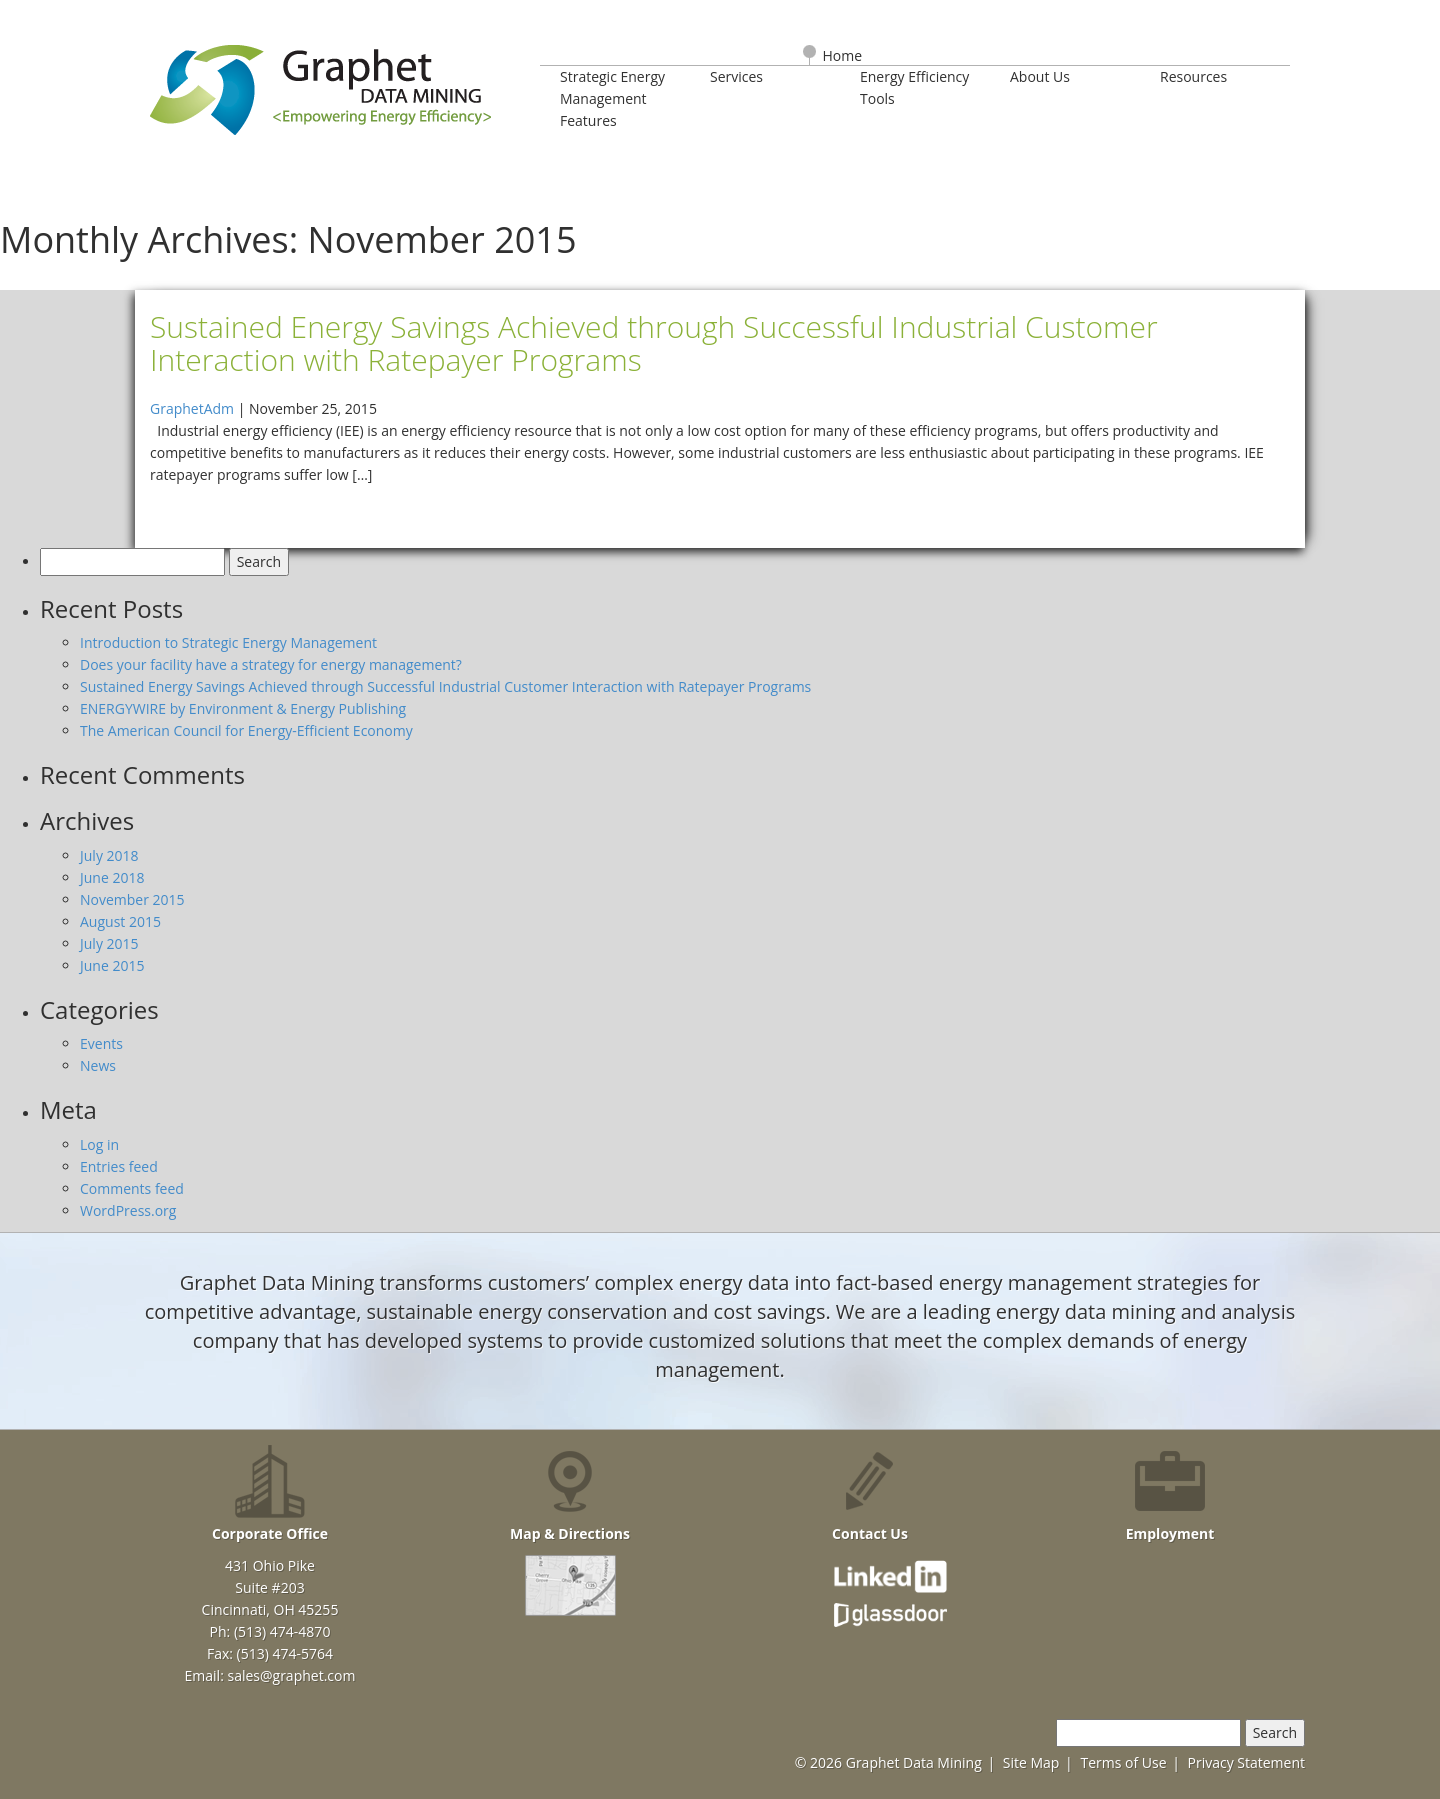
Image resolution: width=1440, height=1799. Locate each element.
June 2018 (112, 877)
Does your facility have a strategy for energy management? (271, 664)
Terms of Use (1123, 1762)
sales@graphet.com (291, 1675)
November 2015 (132, 899)
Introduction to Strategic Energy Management (228, 642)
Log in (99, 1144)
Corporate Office (270, 1494)
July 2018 (109, 855)
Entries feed (119, 1166)
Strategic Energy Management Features (612, 98)
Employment (1170, 1494)
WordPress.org (128, 1210)
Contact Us (870, 1494)
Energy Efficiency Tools (914, 87)
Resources (1193, 76)
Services (736, 76)
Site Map (1031, 1762)
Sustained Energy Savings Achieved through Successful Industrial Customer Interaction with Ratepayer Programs (445, 686)
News (98, 1065)
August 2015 (120, 921)
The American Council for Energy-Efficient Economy (246, 730)
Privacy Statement (1246, 1762)
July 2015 (109, 943)
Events (101, 1043)
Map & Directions (570, 1494)
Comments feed (132, 1188)
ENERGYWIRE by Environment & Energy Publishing (243, 708)
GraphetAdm (192, 408)
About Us (1040, 76)
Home (843, 55)
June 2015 (112, 965)
